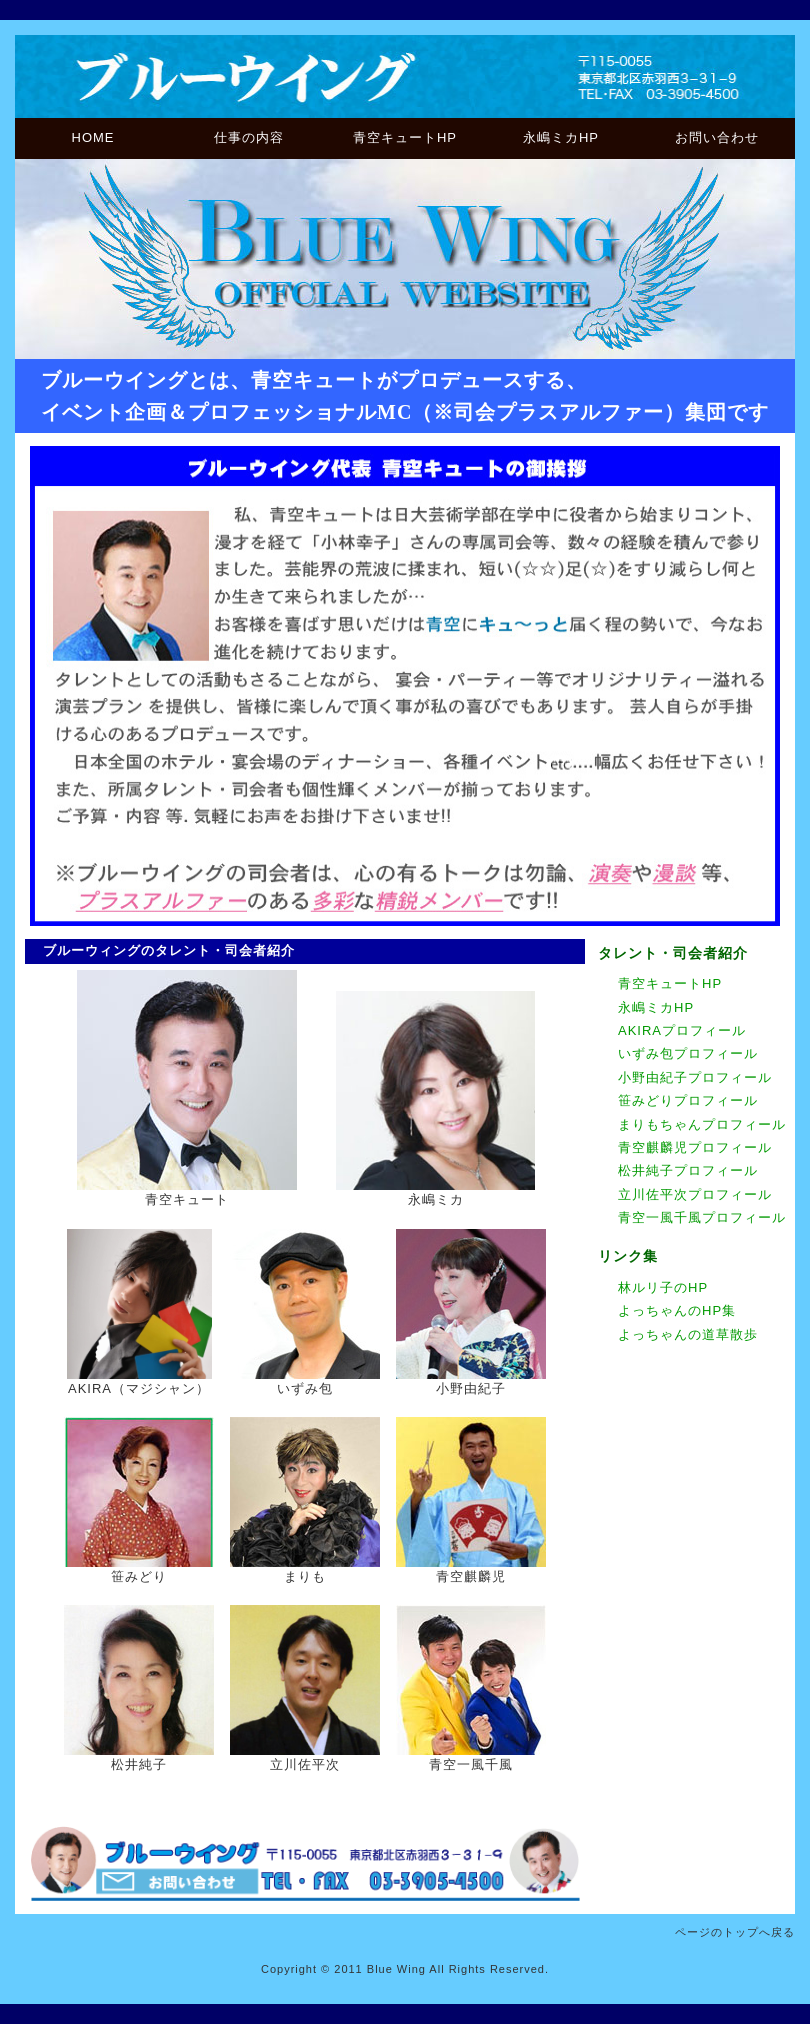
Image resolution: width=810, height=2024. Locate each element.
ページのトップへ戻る (735, 1932)
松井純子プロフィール (688, 1170)
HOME (93, 137)
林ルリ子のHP (663, 1287)
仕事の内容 (249, 137)
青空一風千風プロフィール (702, 1217)
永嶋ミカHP (561, 137)
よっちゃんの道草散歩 (688, 1334)
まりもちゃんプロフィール (702, 1124)
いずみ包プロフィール (688, 1053)
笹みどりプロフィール (688, 1100)
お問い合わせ (717, 137)
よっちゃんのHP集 (677, 1310)
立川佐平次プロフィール (695, 1194)
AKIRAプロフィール (682, 1030)
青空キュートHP (405, 137)
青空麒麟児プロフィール (695, 1147)
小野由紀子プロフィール (695, 1077)
